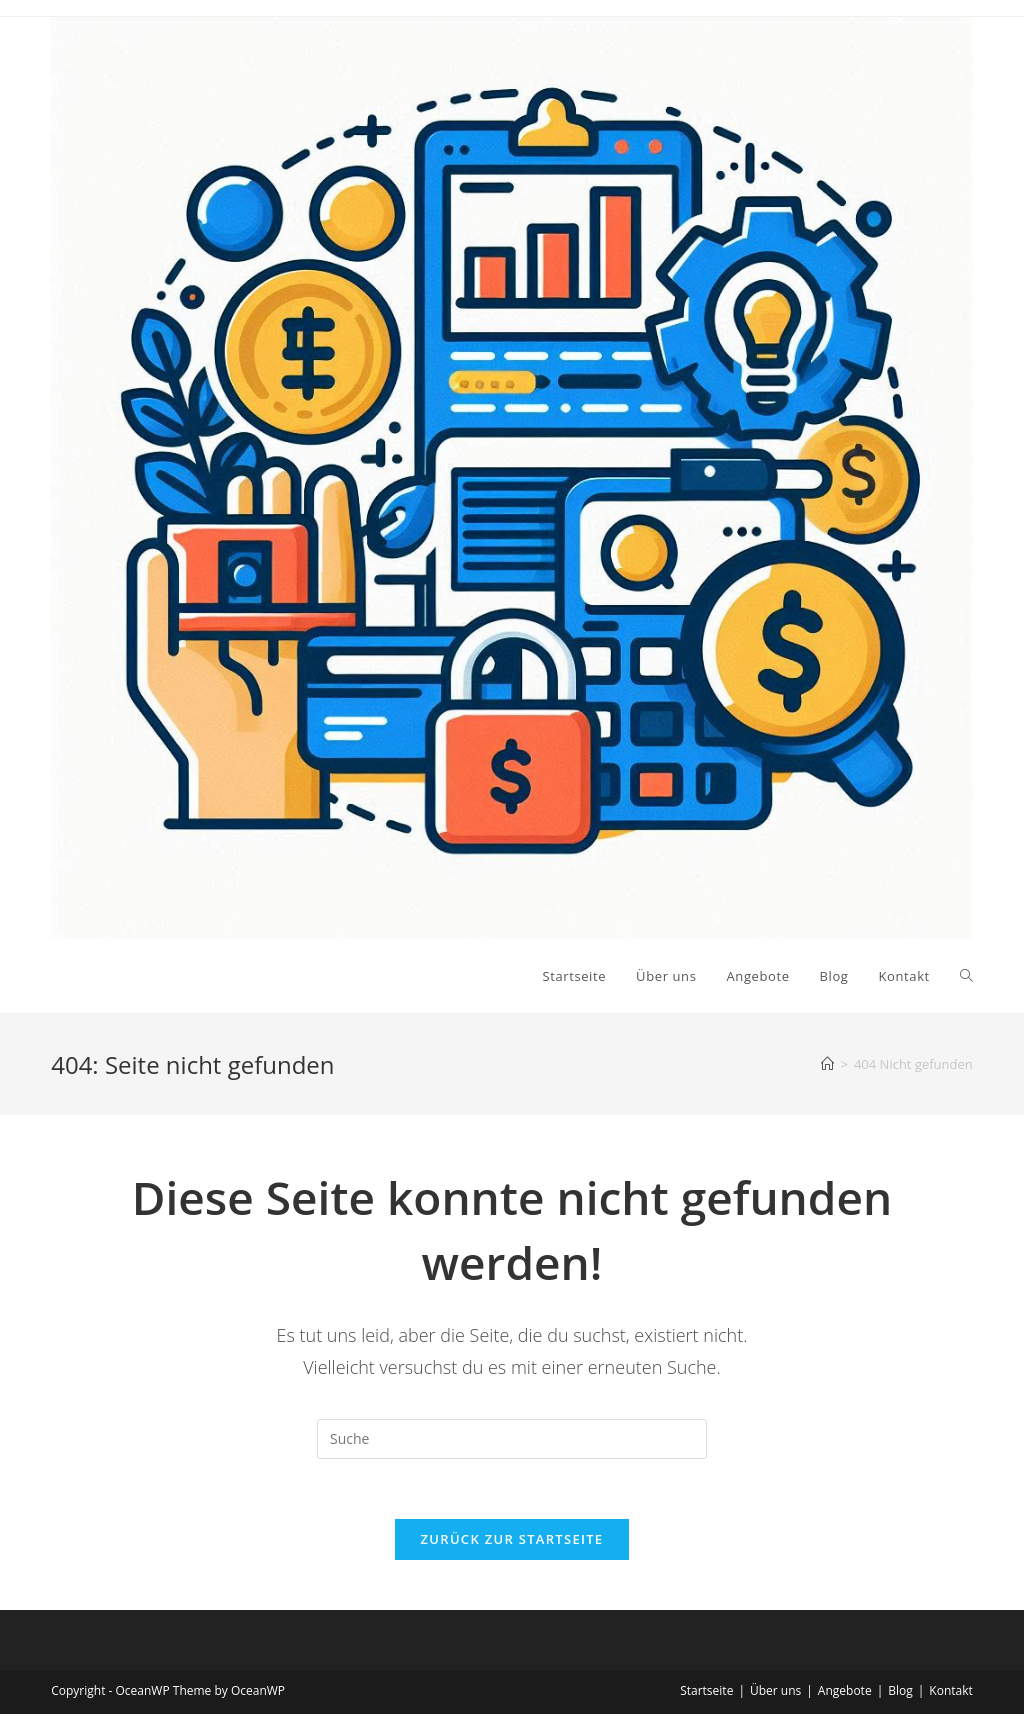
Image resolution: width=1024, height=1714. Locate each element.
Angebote (845, 1690)
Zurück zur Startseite (512, 1539)
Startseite (706, 1690)
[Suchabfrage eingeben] (512, 1439)
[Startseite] (827, 1064)
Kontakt (950, 1690)
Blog (900, 1690)
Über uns (775, 1690)
